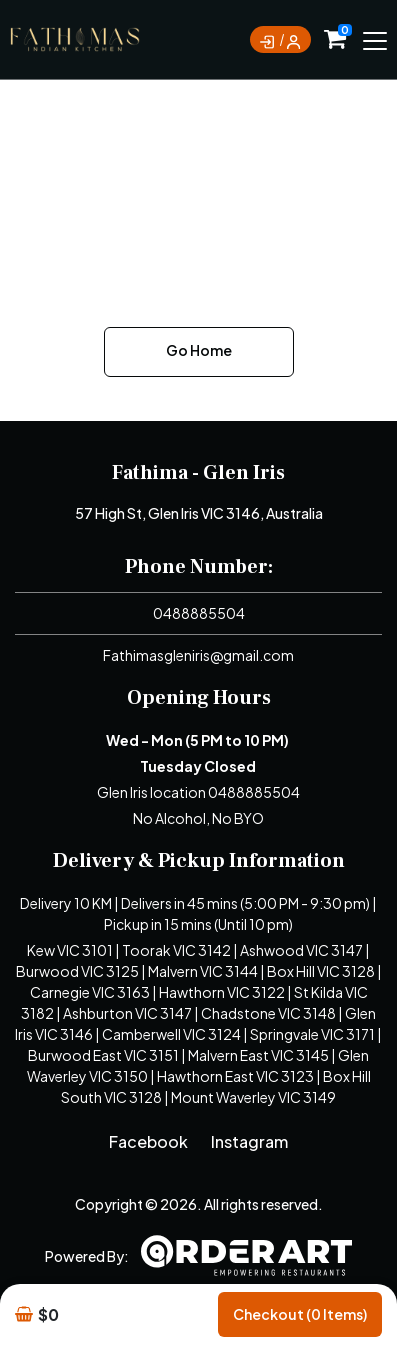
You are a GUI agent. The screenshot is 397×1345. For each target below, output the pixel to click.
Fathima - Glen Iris (198, 473)
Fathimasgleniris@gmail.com (198, 655)
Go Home (199, 350)
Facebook (148, 1141)
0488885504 (199, 613)
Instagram (249, 1141)
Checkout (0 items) (300, 1314)
